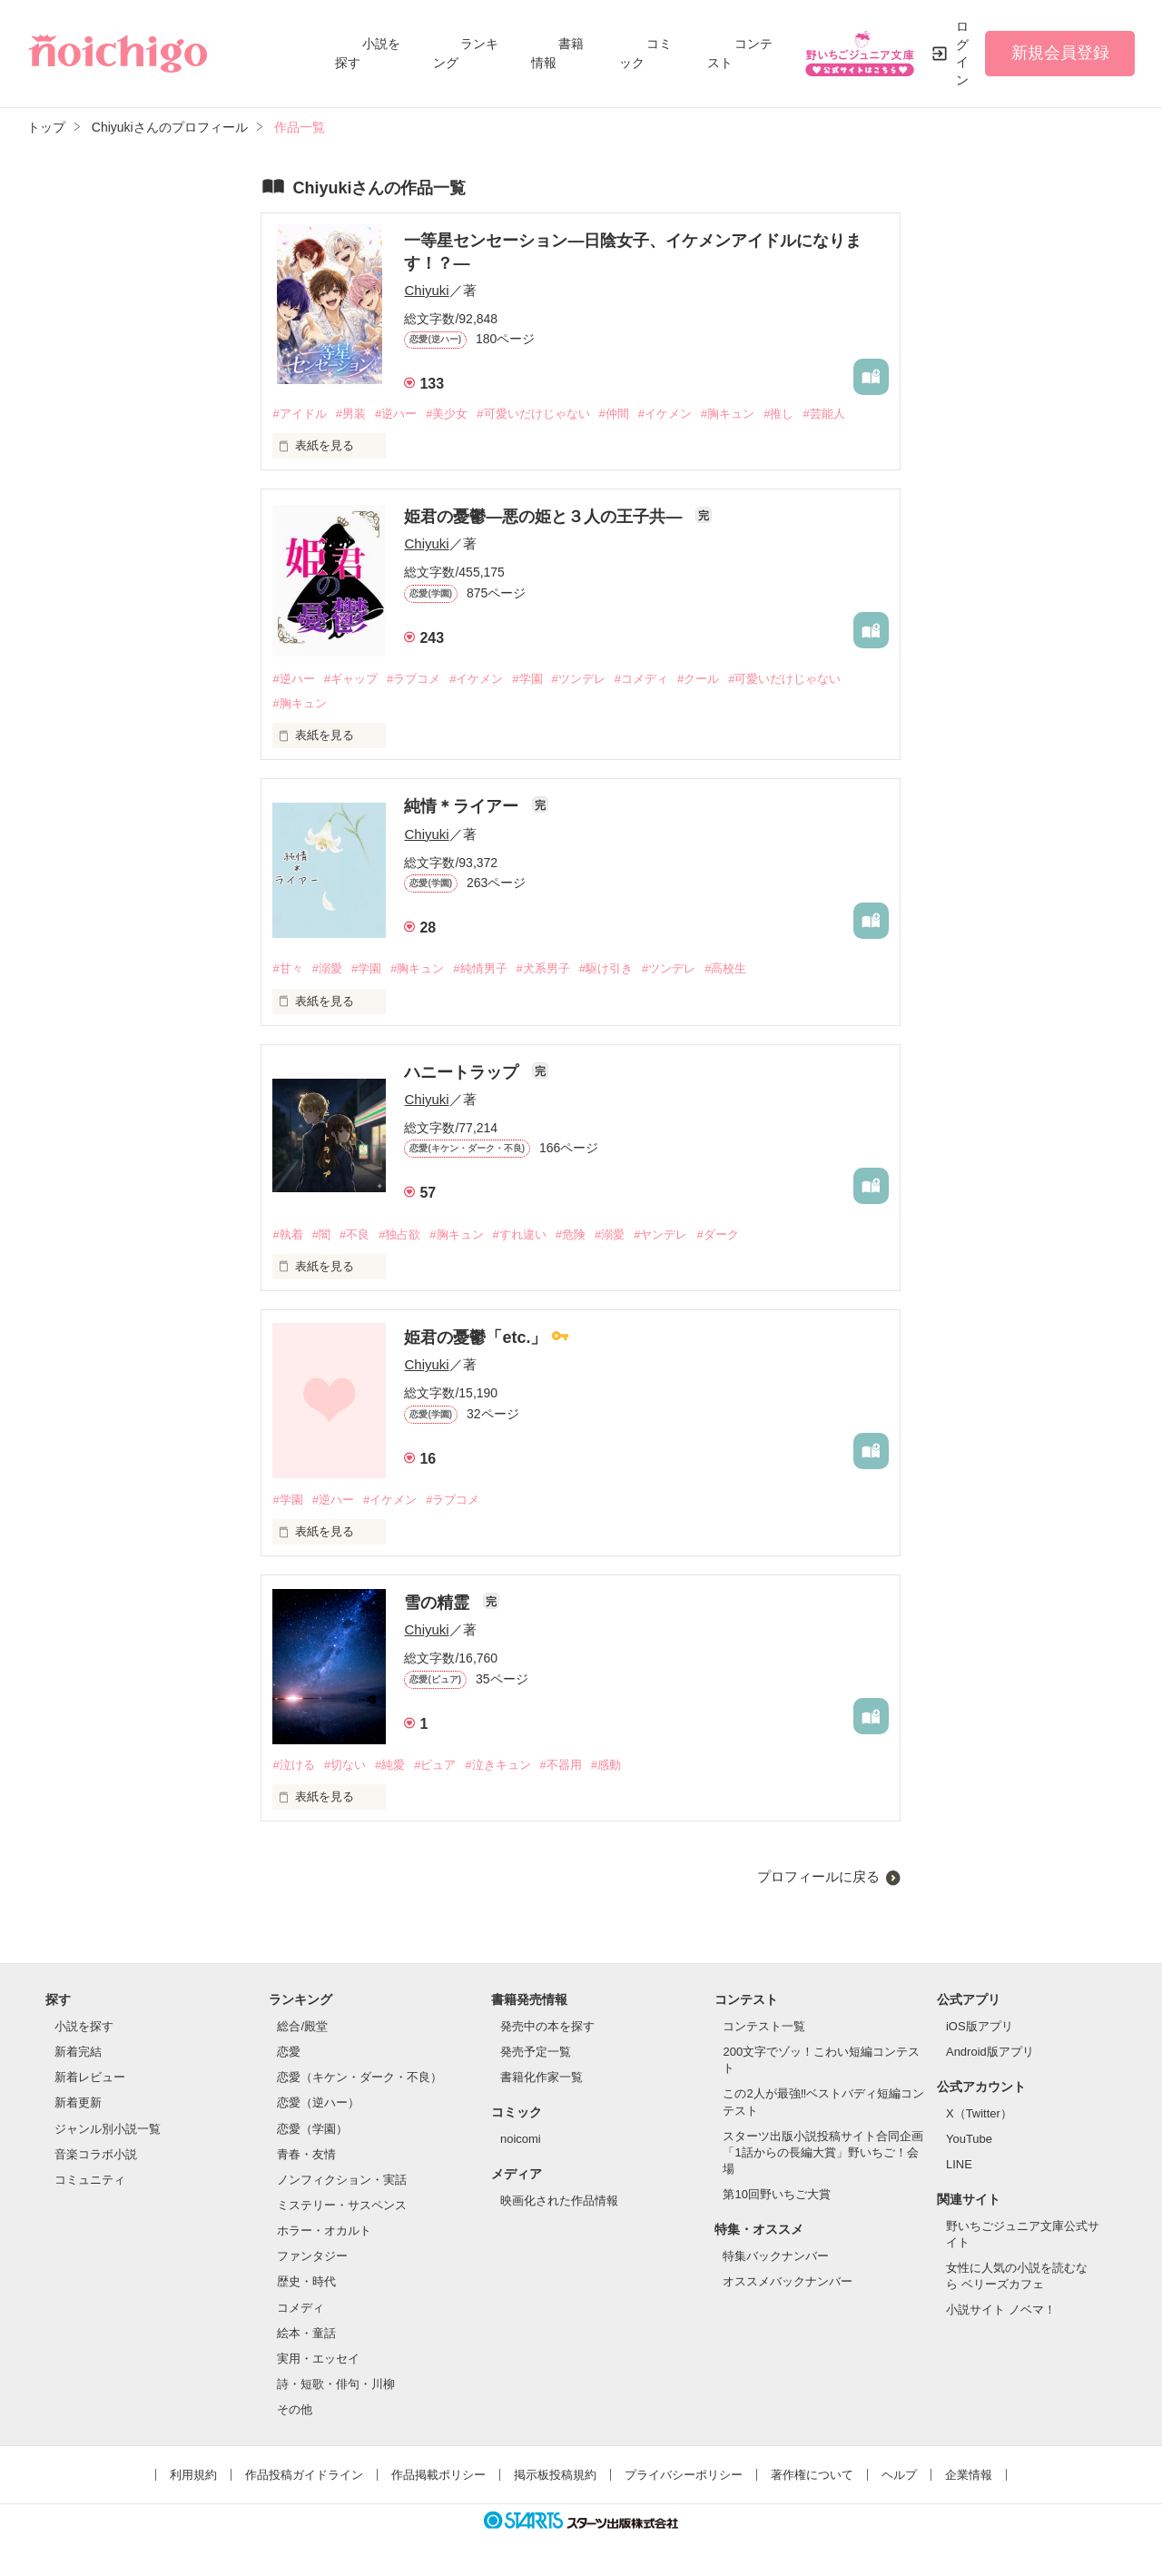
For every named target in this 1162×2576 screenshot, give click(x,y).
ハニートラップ (463, 1072)
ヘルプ (899, 2475)
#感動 (606, 1765)
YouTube (969, 2139)
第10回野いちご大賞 (776, 2194)
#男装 (351, 413)
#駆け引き (606, 968)
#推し (778, 413)
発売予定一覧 (535, 2051)
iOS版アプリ (979, 2026)
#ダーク (717, 1234)
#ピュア (435, 1765)
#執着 (287, 1234)
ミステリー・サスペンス (342, 2205)
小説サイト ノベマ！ (1001, 2309)
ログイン (962, 53)
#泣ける (293, 1765)
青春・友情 (306, 2154)
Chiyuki (426, 290)
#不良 (354, 1234)
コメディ (300, 2307)
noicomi (520, 2139)
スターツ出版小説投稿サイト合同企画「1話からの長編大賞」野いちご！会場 (823, 2152)
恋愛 (288, 2051)
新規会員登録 (1060, 53)
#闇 (321, 1234)
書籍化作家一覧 (541, 2077)
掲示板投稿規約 (555, 2475)
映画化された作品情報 (559, 2200)
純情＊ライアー (463, 806)
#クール (698, 679)
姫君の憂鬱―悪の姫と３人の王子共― (545, 517)
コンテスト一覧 (764, 2026)
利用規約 (193, 2475)
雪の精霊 (439, 1603)
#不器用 (561, 1765)
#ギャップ (351, 679)
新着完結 (78, 2051)
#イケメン (665, 413)
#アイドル (299, 413)
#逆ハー (396, 413)
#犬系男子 (543, 968)
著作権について (812, 2475)
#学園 (527, 679)
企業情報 (968, 2475)
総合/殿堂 (302, 2026)
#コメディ (641, 679)
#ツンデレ (579, 679)
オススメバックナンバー (787, 2281)
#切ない (345, 1765)
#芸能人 (823, 413)
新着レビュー (89, 2077)
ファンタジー (312, 2256)
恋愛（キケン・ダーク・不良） (359, 2077)
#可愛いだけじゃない (533, 413)
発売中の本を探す (547, 2026)
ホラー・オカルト (324, 2230)
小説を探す (83, 2026)
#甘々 (287, 968)
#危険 (571, 1234)
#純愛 (390, 1765)
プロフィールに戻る (818, 1876)
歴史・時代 (306, 2281)
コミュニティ (89, 2179)
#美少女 (447, 413)
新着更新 (78, 2102)
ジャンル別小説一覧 (107, 2129)
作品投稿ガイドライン (304, 2475)
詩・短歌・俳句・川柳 (336, 2384)
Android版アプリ (990, 2051)
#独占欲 (399, 1234)
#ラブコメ (413, 679)
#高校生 (725, 968)
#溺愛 (327, 968)
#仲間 (614, 413)
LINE (959, 2164)
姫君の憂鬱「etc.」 (477, 1337)
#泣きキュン (497, 1765)
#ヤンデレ (660, 1234)
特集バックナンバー (776, 2256)
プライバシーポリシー (684, 2475)
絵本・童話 (306, 2333)
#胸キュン (727, 413)
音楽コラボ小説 (95, 2154)
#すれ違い (520, 1234)
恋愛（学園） (312, 2129)
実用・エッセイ (318, 2358)
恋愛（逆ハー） (318, 2102)
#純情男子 (480, 968)
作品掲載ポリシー (438, 2475)
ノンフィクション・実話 (342, 2179)
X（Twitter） (979, 2113)
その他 (294, 2409)
